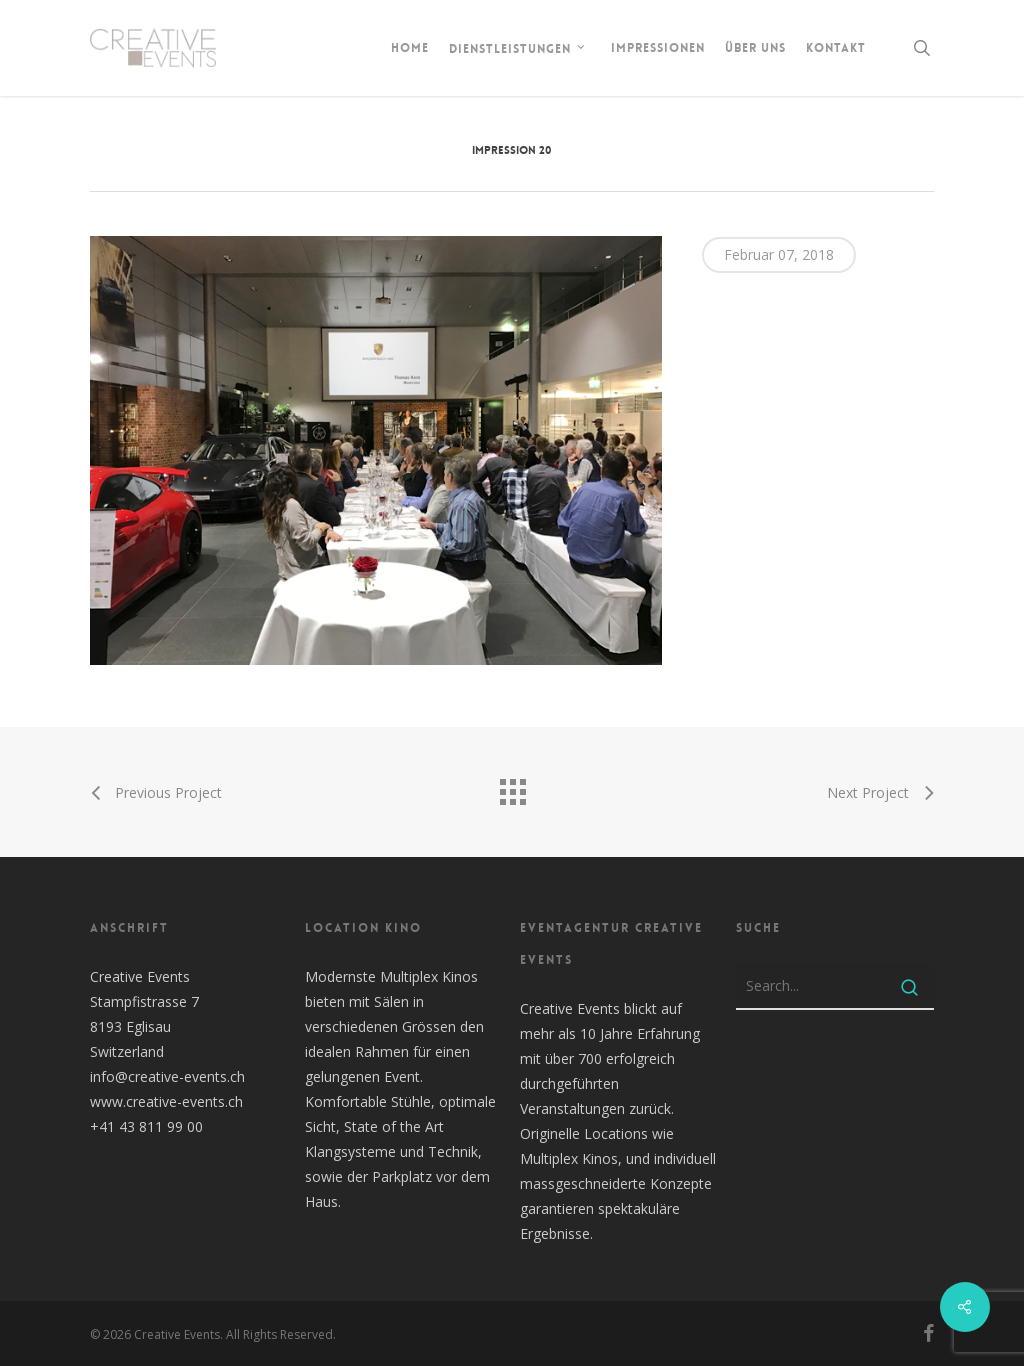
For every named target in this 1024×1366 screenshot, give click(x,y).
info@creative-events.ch (167, 1076)
